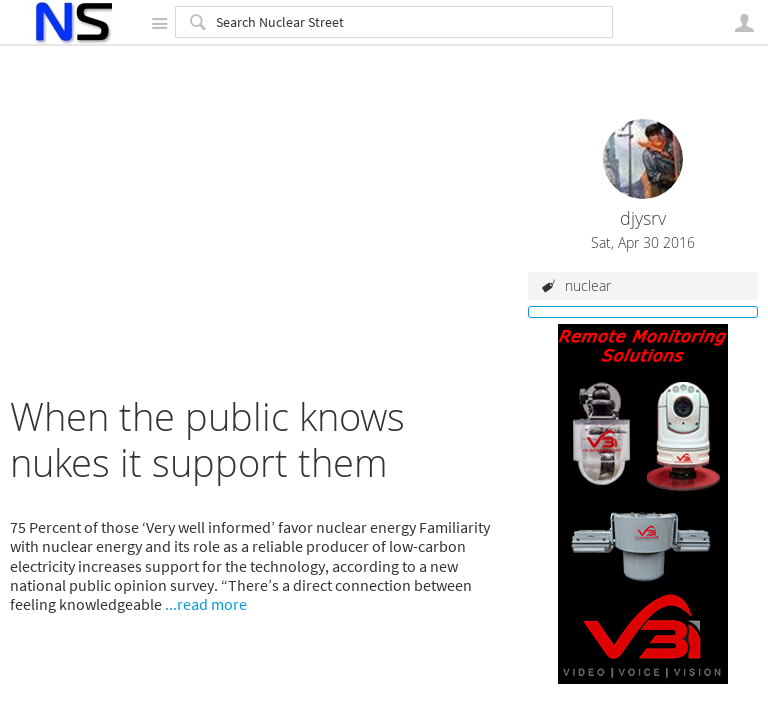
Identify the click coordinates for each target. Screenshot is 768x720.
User (744, 23)
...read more (206, 604)
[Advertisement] (259, 254)
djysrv (643, 218)
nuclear (588, 285)
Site (159, 23)
